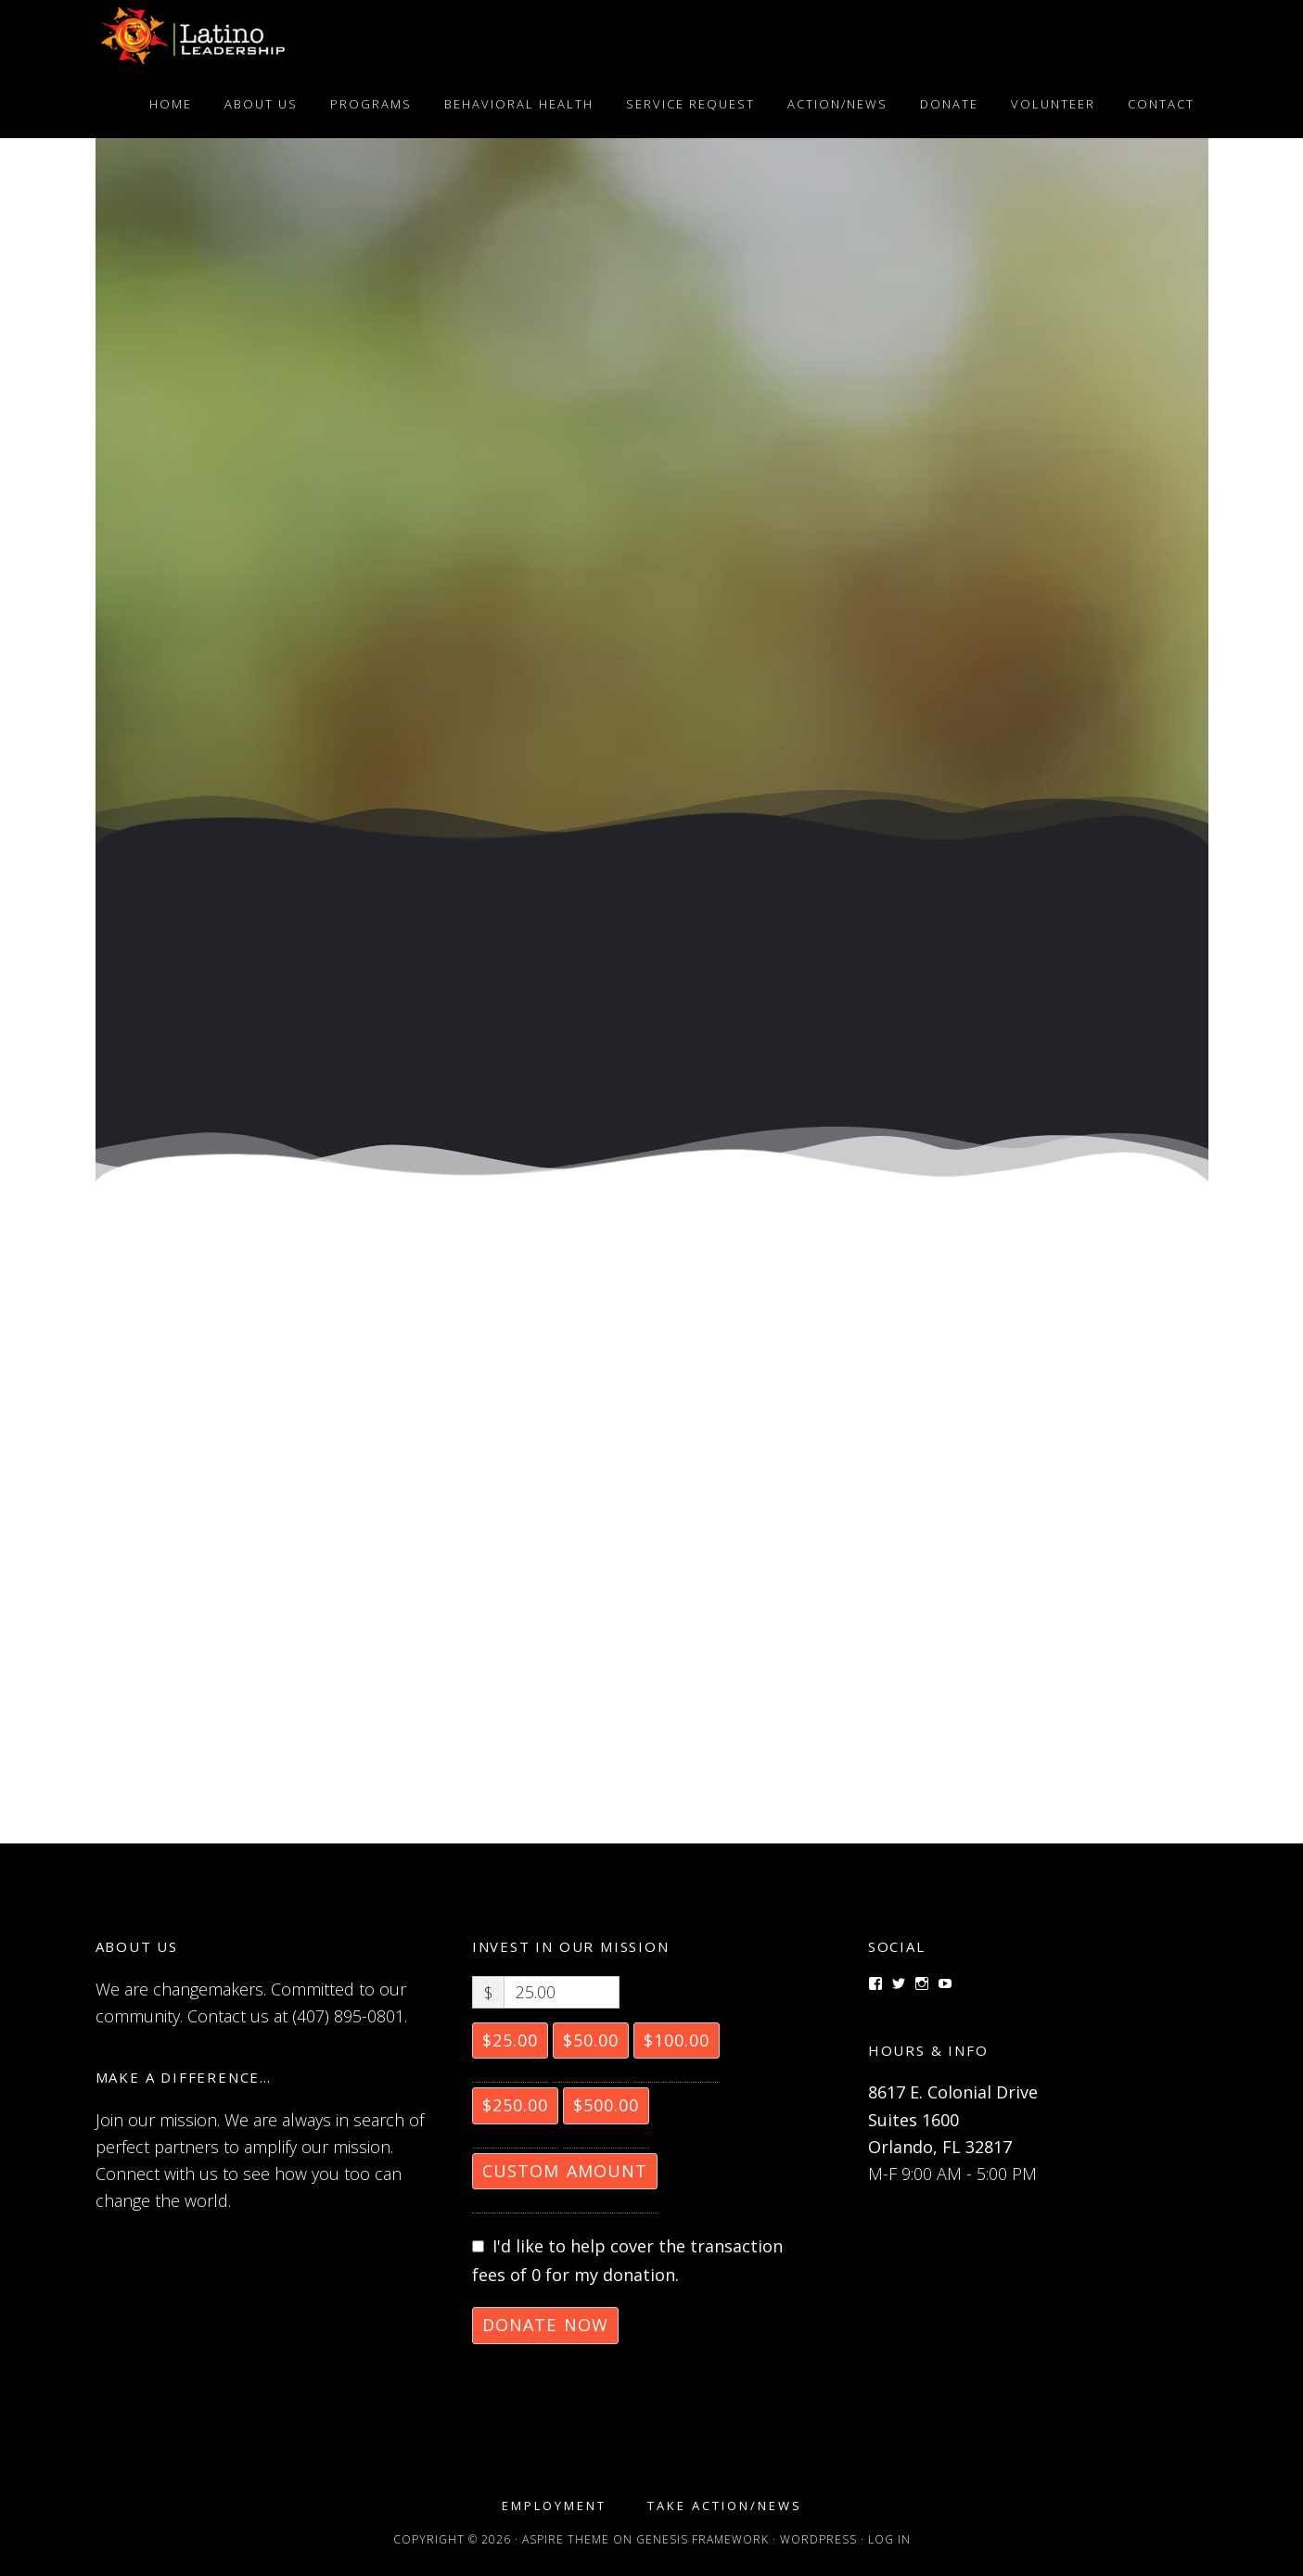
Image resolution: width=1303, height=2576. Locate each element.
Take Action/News (724, 2506)
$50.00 (591, 2040)
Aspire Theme (565, 2539)
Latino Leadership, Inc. (262, 35)
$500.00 (606, 2105)
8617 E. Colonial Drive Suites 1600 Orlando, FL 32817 (953, 2119)
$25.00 (510, 2040)
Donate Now (545, 2325)
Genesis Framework (702, 2539)
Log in (889, 2539)
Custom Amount (564, 2171)
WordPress (818, 2539)
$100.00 (676, 2040)
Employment (554, 2506)
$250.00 (515, 2105)
